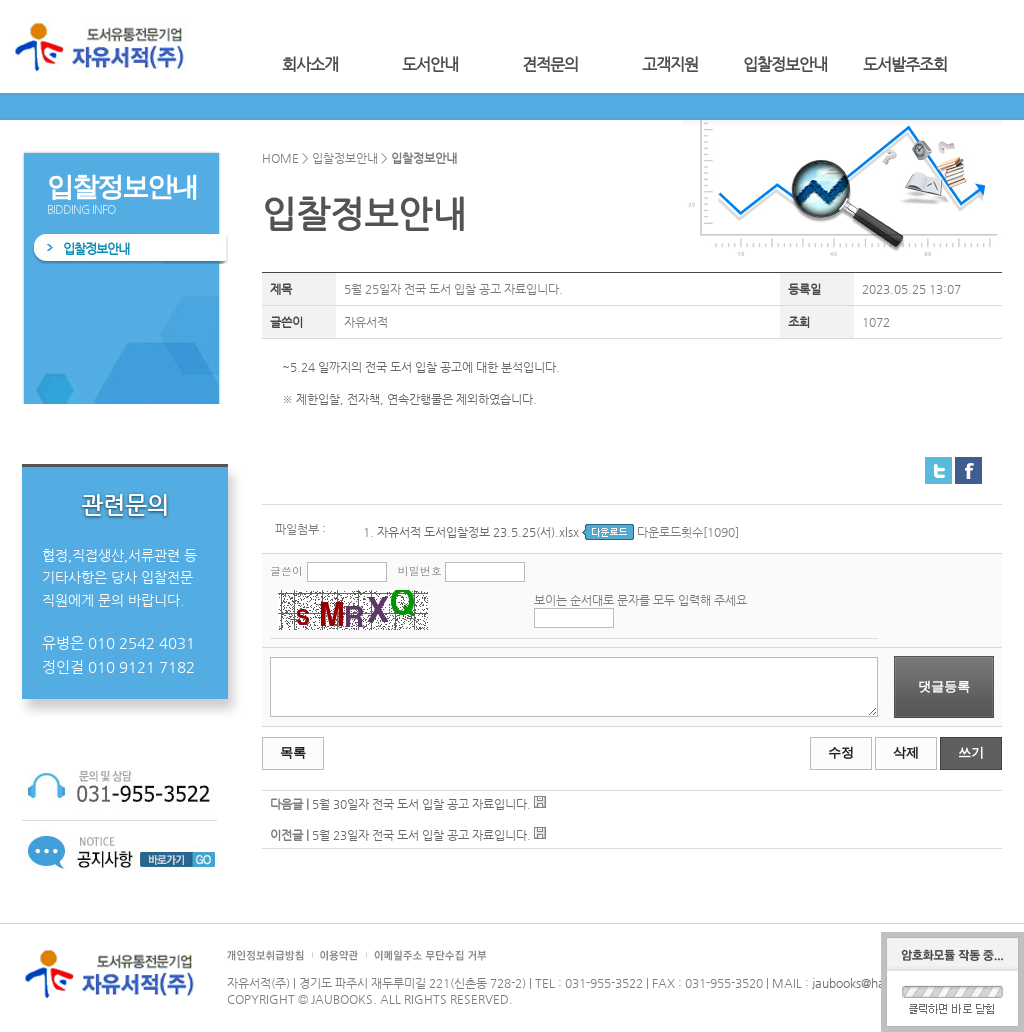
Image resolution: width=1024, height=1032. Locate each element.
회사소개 (310, 64)
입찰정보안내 (785, 64)
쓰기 (971, 752)
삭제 (906, 752)
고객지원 (670, 64)
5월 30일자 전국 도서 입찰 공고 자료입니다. (421, 804)
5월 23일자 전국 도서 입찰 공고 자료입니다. (421, 835)
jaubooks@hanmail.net (875, 983)
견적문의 (550, 64)
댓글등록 (944, 686)
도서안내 (430, 64)
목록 (293, 752)
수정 (841, 752)
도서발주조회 (905, 64)
